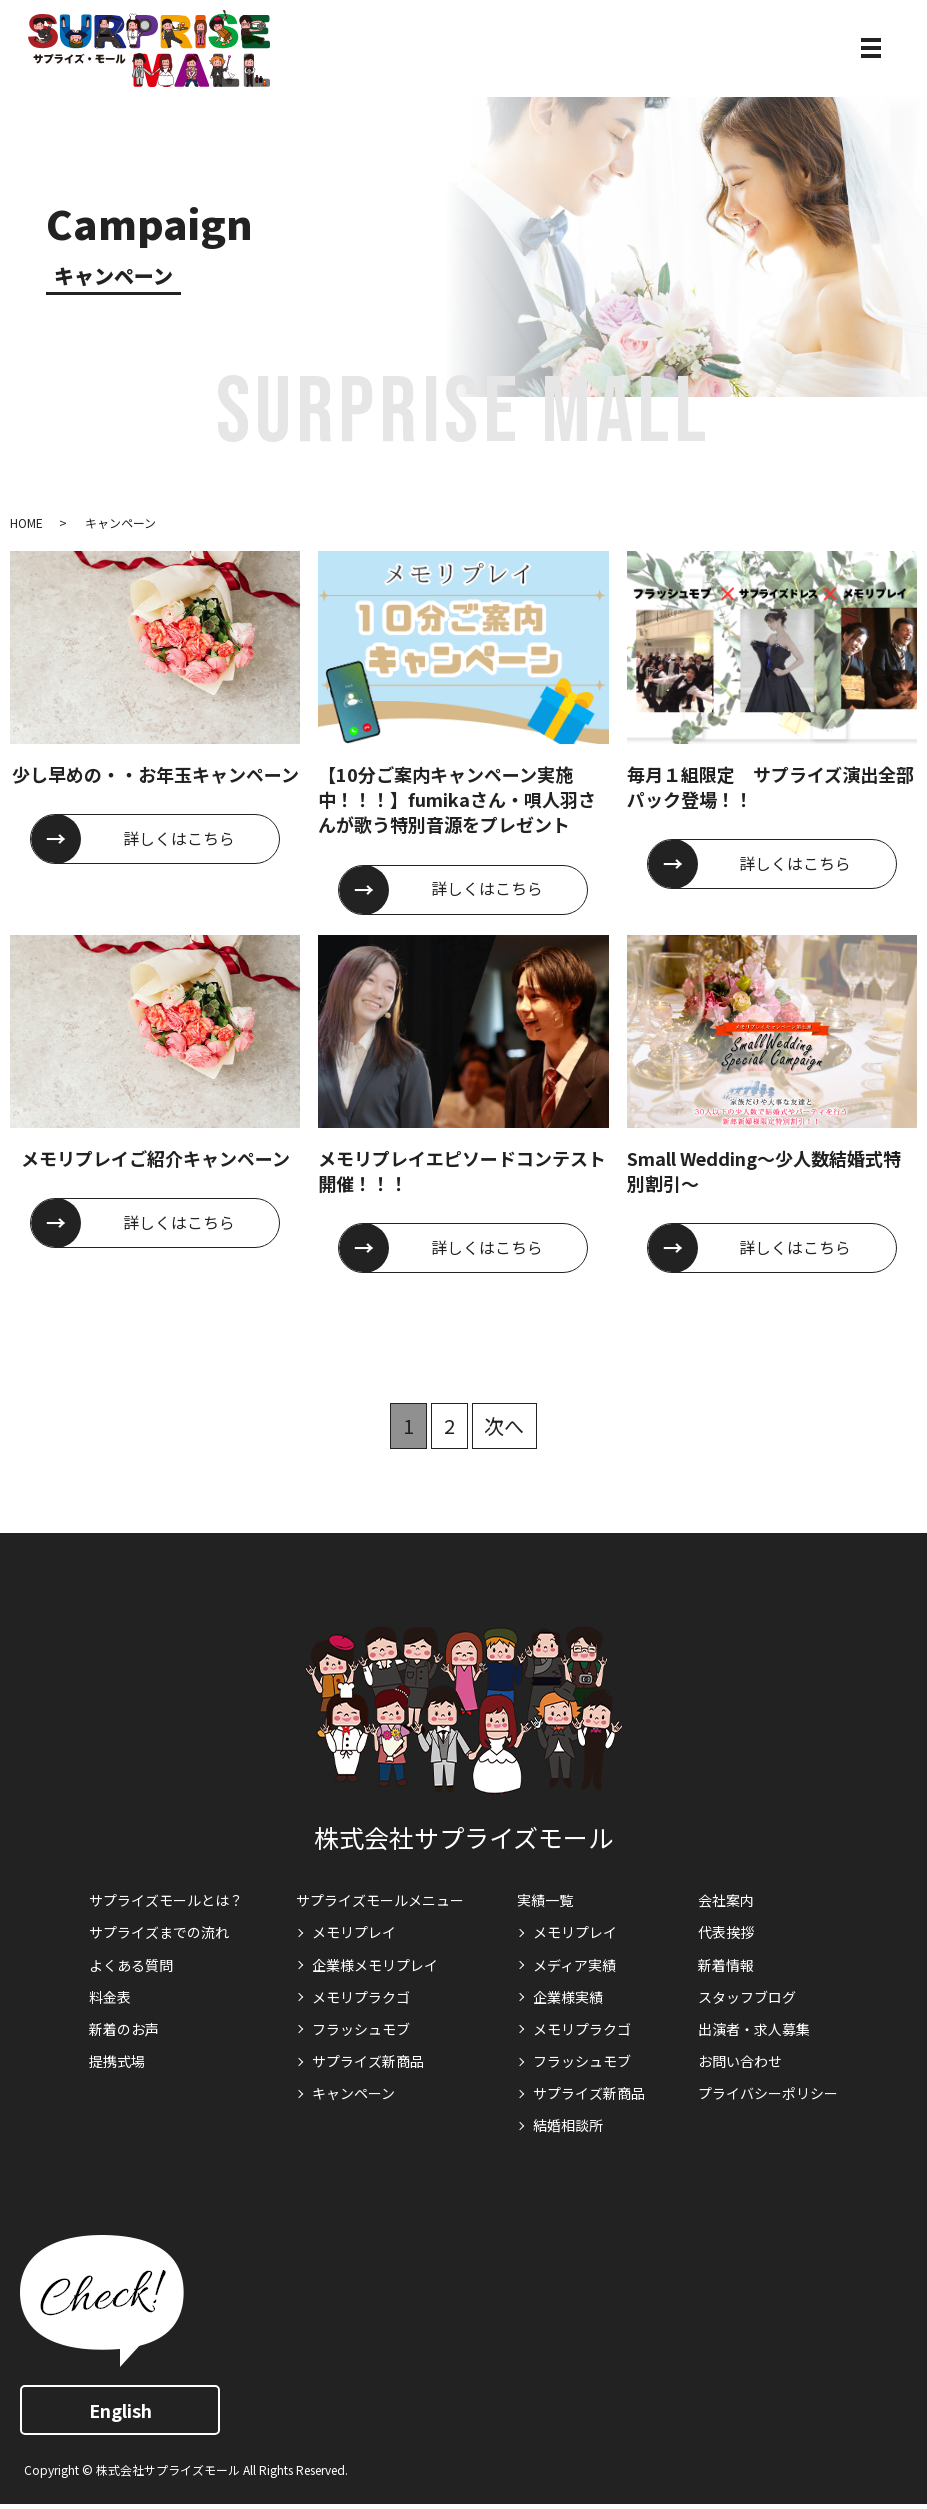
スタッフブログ (747, 1997)
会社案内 (726, 1900)
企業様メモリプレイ (375, 1965)
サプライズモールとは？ (166, 1900)
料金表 (110, 1997)
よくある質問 (131, 1965)
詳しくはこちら (180, 839)
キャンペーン (353, 2093)
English (120, 2410)
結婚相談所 (568, 2125)
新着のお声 (124, 2029)
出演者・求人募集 (754, 2029)
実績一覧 (545, 1900)
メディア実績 (574, 1965)
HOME (26, 522)
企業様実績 (568, 1997)
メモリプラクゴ (361, 1997)
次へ (505, 1425)
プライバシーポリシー (768, 2093)
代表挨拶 (726, 1932)
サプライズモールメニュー (380, 1900)
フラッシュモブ (361, 2029)
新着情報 (726, 1965)
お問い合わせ (740, 2061)
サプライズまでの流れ (159, 1932)
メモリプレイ (354, 1932)
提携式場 (117, 2061)
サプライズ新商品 (368, 2061)
